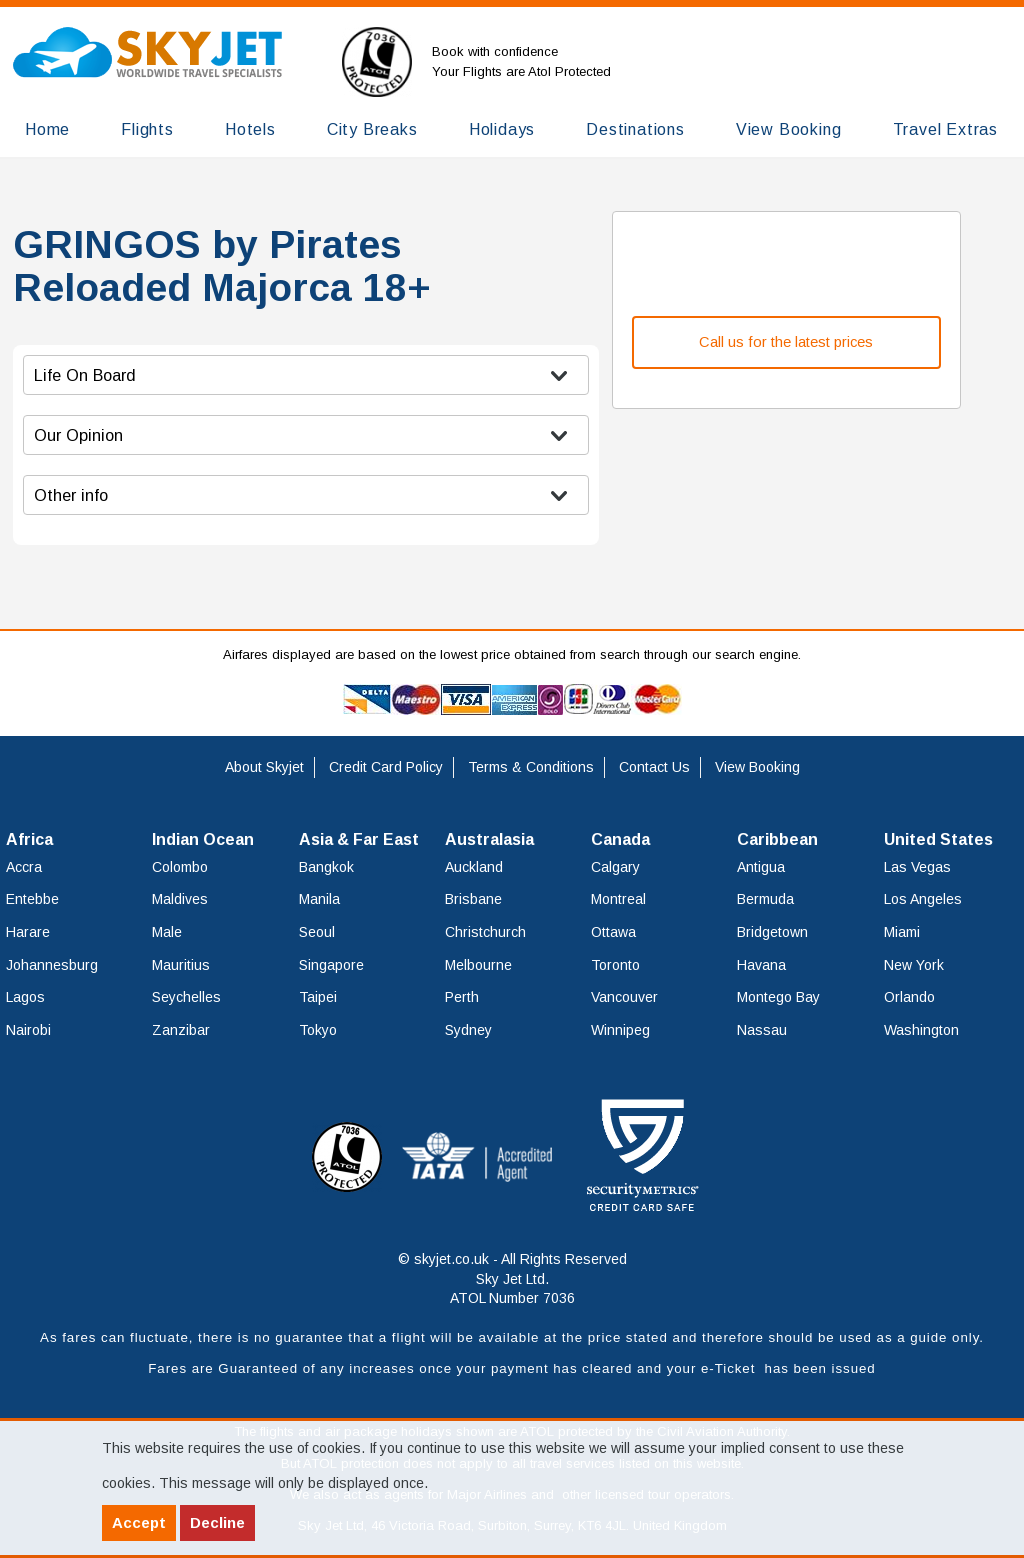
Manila (319, 899)
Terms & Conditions (531, 767)
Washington (921, 1030)
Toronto (615, 965)
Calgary (615, 867)
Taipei (318, 997)
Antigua (761, 867)
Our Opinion (78, 435)
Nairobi (28, 1030)
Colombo (180, 867)
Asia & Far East (359, 839)
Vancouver (624, 997)
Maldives (180, 899)
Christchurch (485, 932)
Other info (71, 495)
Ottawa (613, 932)
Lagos (25, 997)
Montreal (618, 899)
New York (914, 965)
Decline (217, 1522)
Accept (139, 1522)
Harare (28, 932)
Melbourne (478, 965)
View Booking (757, 767)
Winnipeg (620, 1030)
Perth (462, 997)
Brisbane (473, 899)
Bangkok (326, 867)
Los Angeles (923, 899)
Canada (620, 839)
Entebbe (32, 899)
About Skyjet (264, 767)
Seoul (317, 932)
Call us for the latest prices (786, 342)
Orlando (909, 997)
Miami (902, 932)
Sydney (468, 1030)
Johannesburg (52, 965)
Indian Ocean (203, 839)
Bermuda (765, 899)
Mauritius (181, 965)
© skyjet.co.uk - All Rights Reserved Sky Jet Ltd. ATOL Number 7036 (512, 1278)
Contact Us (654, 767)
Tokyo (318, 1030)
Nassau (762, 1030)
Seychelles (186, 997)
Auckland (474, 867)
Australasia (489, 839)
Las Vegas (917, 867)
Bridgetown (772, 932)
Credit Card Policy (386, 767)
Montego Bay (778, 997)
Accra (24, 867)
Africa (29, 839)
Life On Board (85, 375)
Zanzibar (181, 1030)
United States (938, 839)
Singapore (331, 965)
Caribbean (777, 839)
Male (167, 932)
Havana (761, 965)
